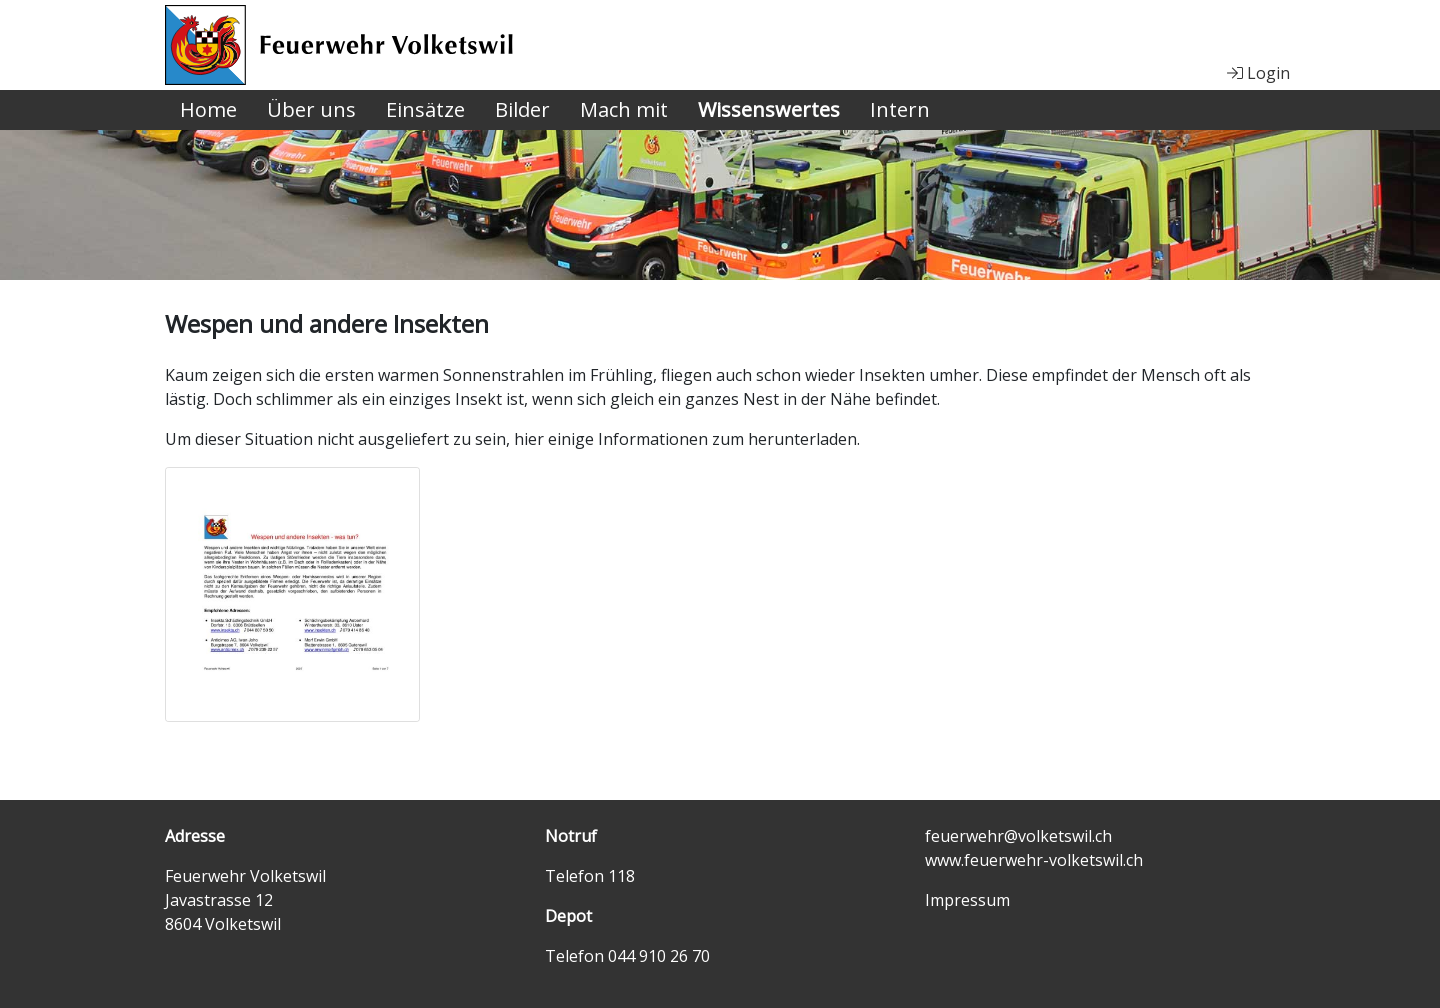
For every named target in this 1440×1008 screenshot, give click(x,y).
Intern (900, 109)
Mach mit (624, 109)
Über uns (311, 109)
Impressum (967, 900)
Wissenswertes (769, 109)
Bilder (522, 109)
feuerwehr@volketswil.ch (1018, 836)
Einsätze (425, 109)
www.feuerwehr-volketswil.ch (1034, 860)
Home (208, 109)
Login (1258, 73)
